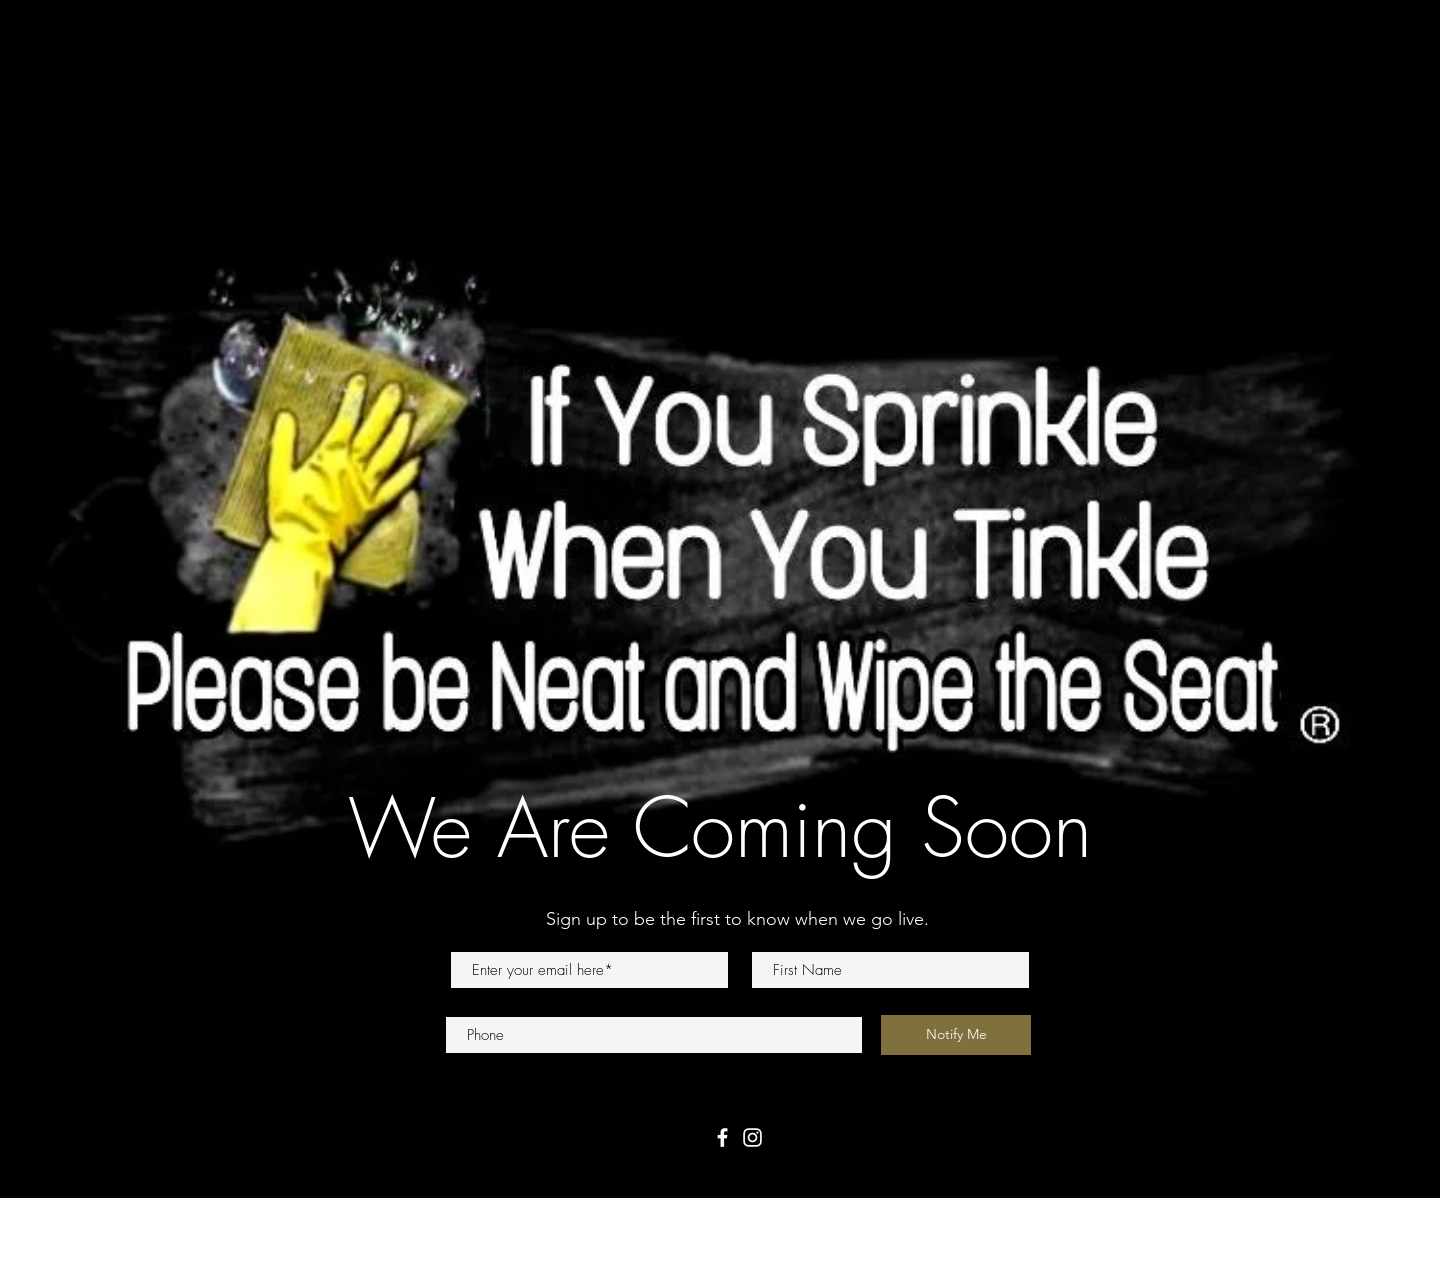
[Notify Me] (956, 1035)
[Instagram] (752, 1137)
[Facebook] (722, 1137)
